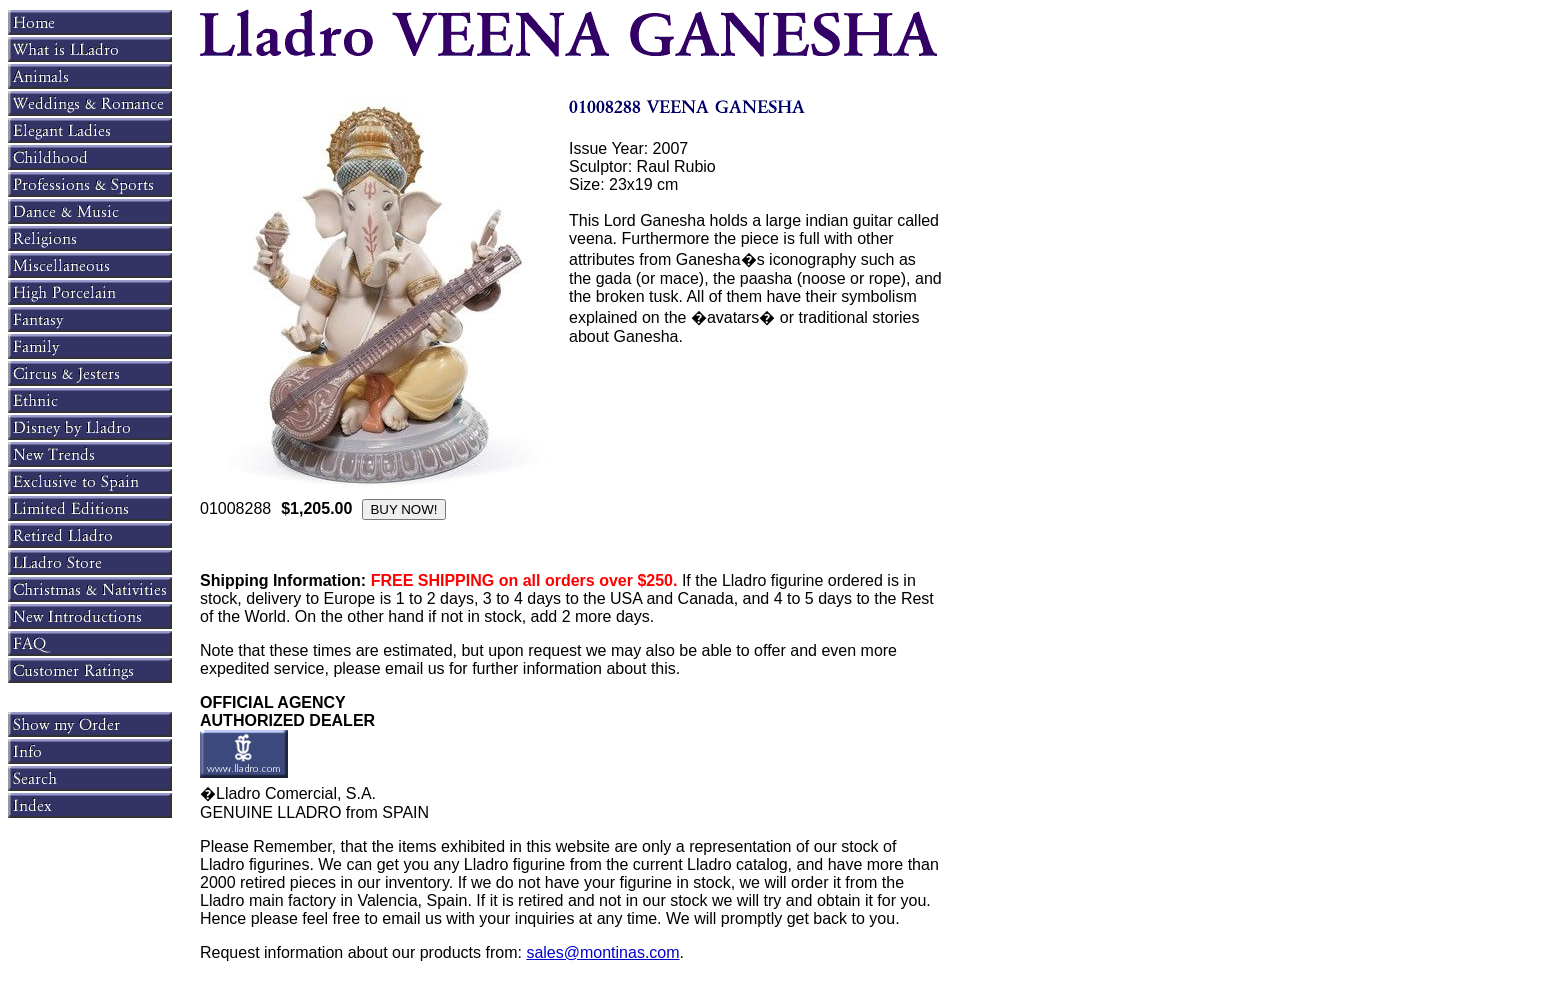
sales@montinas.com (602, 952)
